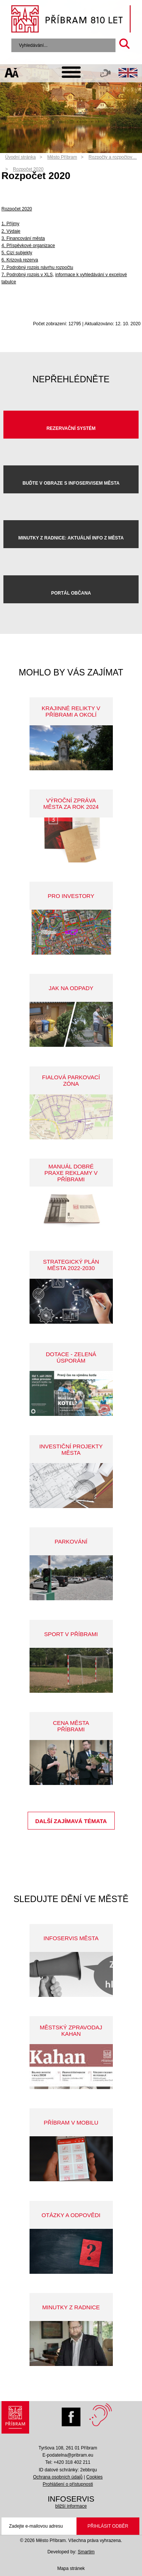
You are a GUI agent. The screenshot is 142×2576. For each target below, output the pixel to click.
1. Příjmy (10, 223)
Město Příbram (62, 157)
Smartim (86, 2551)
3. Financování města (23, 238)
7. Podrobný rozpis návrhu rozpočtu (37, 267)
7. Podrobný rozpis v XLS (27, 274)
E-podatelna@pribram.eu (67, 2455)
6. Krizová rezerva (20, 260)
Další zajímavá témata (71, 1821)
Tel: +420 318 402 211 (68, 2462)
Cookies (94, 2477)
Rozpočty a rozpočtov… (113, 157)
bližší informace (71, 2506)
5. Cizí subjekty (17, 252)
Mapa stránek (71, 2568)
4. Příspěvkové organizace (28, 245)
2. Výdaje (11, 231)
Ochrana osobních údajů (58, 2477)
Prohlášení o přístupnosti (68, 2484)
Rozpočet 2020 (28, 169)
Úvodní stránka (20, 157)
